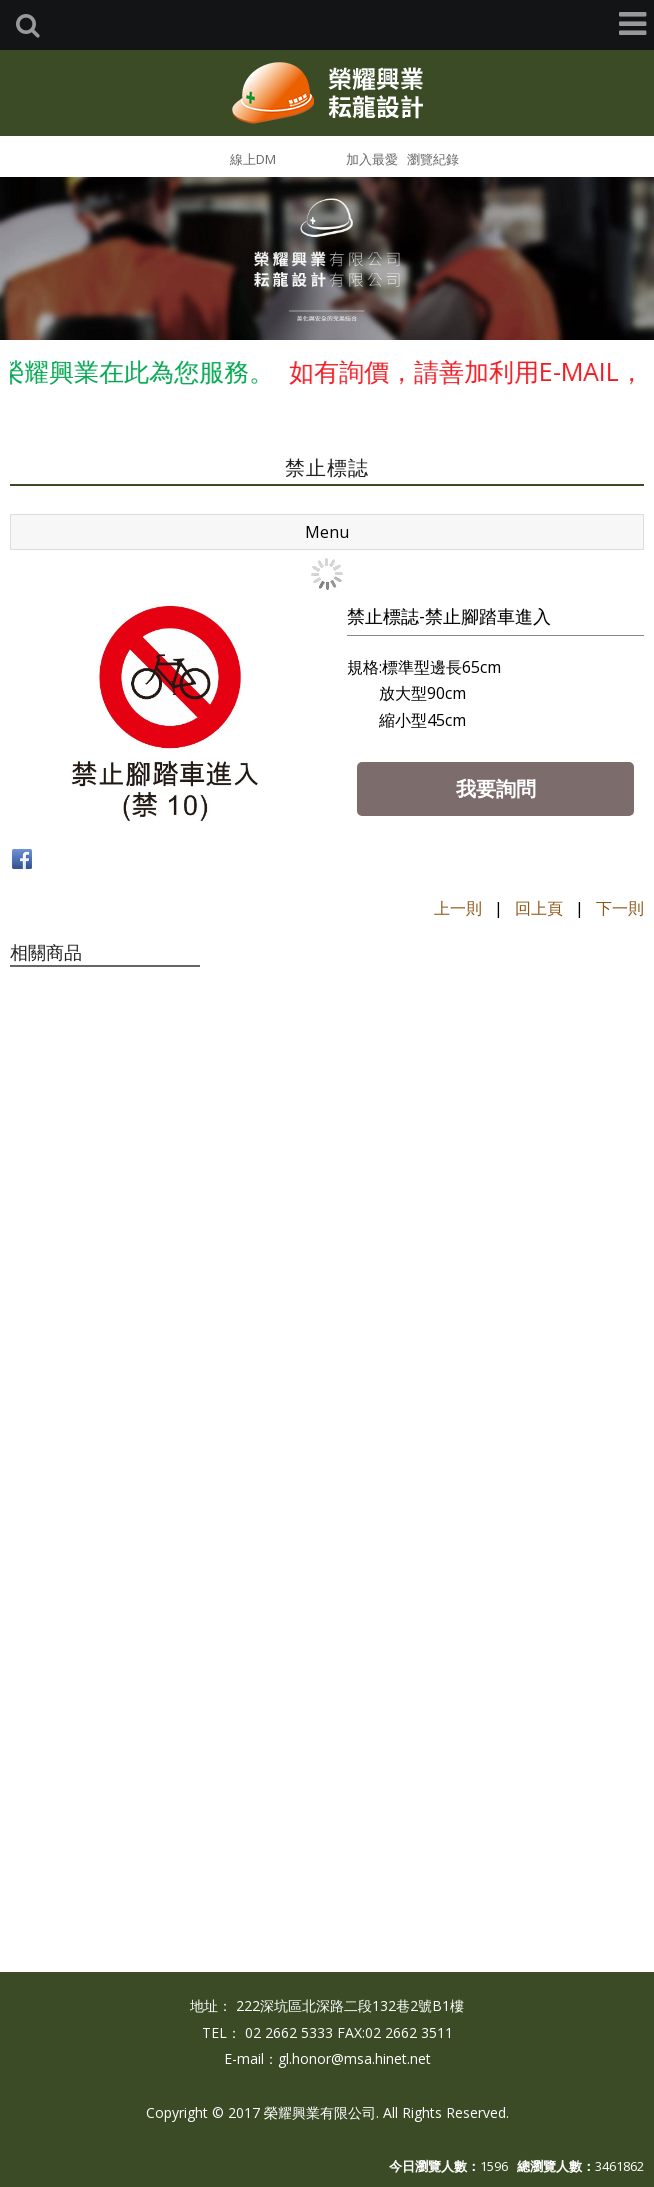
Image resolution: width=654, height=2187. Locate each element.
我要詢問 (496, 788)
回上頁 (539, 908)
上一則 (458, 908)
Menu (327, 532)
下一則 (620, 908)
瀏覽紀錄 (433, 159)
